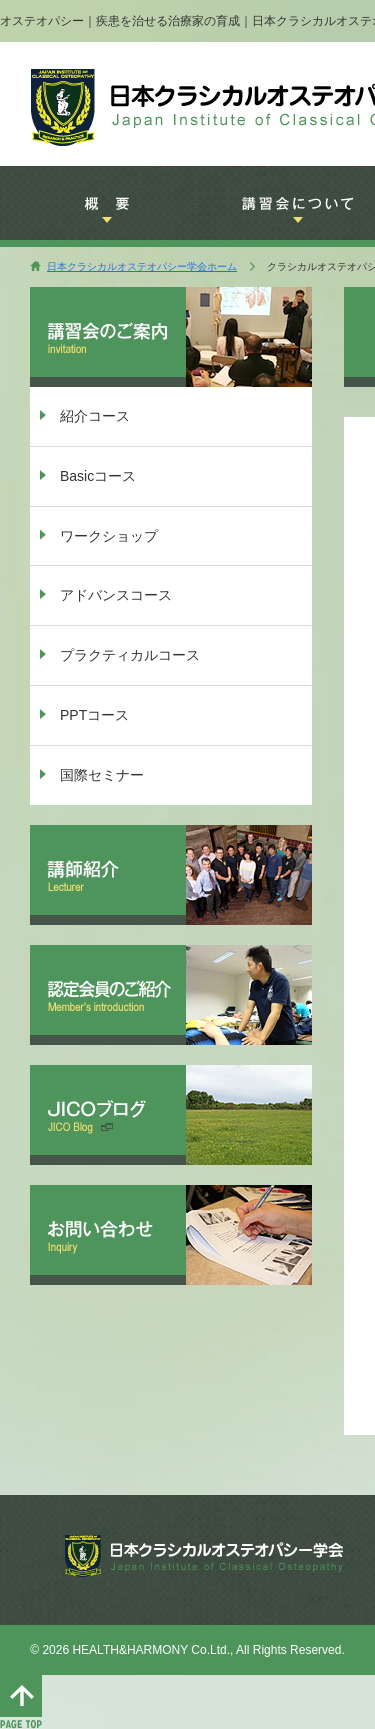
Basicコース (98, 476)
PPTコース (94, 715)
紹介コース (95, 416)
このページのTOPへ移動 (21, 1702)
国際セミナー (102, 775)
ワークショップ (109, 536)
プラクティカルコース (130, 655)
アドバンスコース (116, 595)
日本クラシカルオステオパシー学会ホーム (142, 266)
